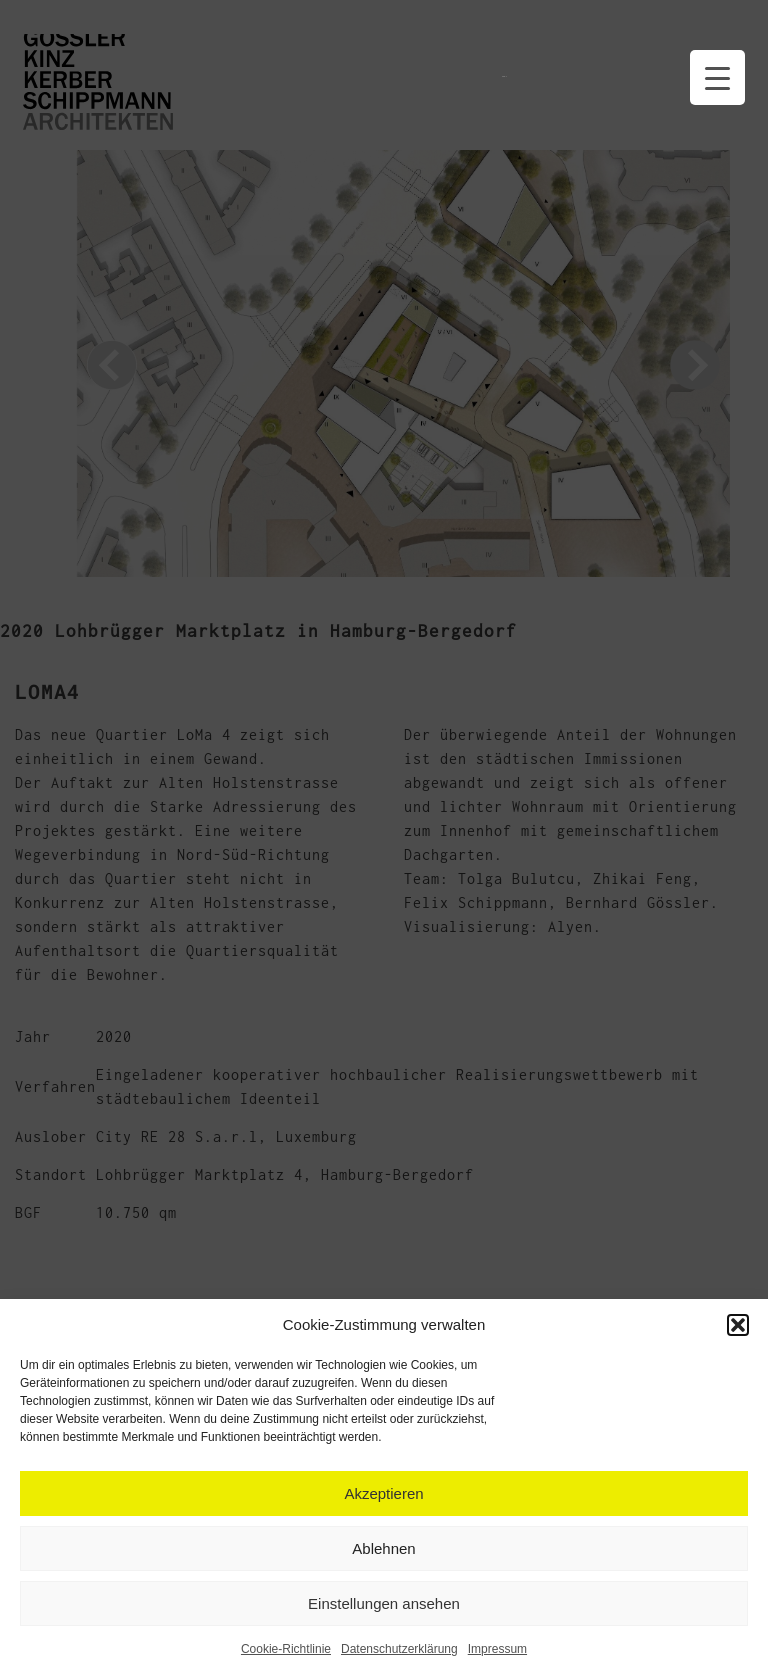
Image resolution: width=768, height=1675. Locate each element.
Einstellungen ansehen (384, 1603)
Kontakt (550, 58)
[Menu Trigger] (717, 77)
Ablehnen (383, 1548)
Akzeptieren (383, 1493)
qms (630, 58)
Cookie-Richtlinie (286, 1649)
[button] (738, 1325)
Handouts (505, 58)
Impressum (497, 1649)
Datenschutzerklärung (399, 1649)
